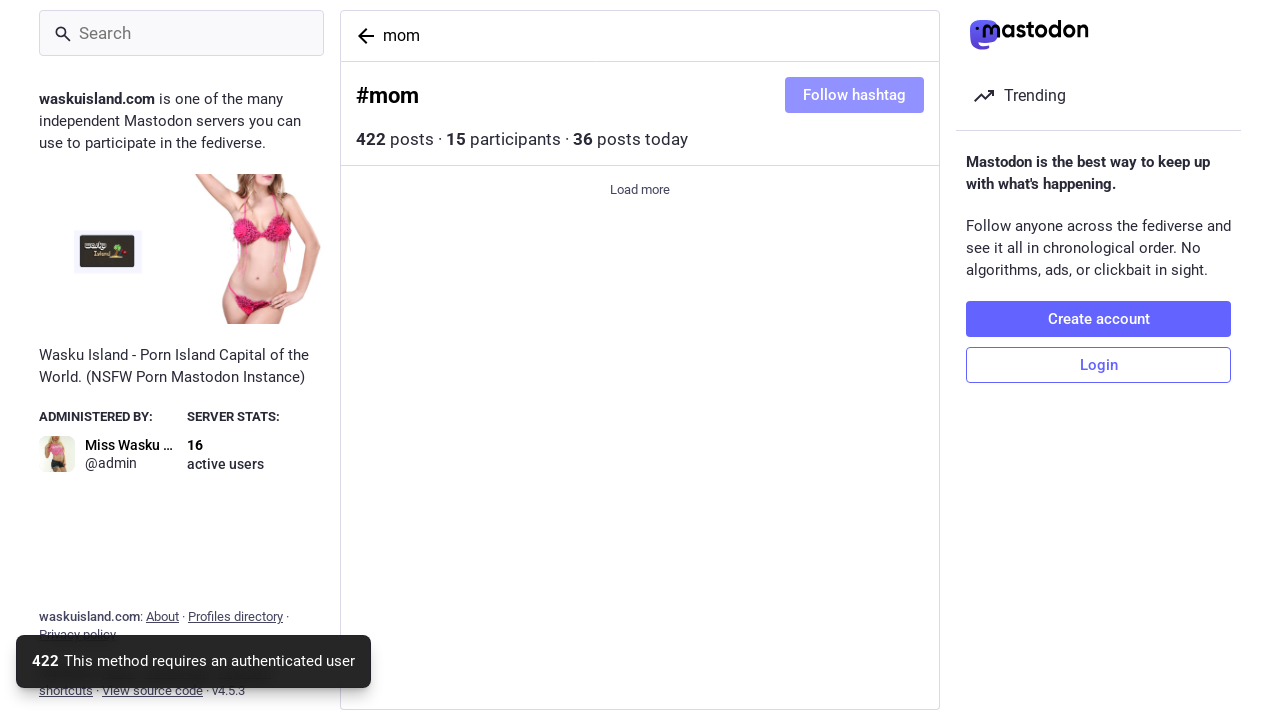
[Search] (181, 33)
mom (401, 35)
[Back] (362, 36)
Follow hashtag (854, 95)
